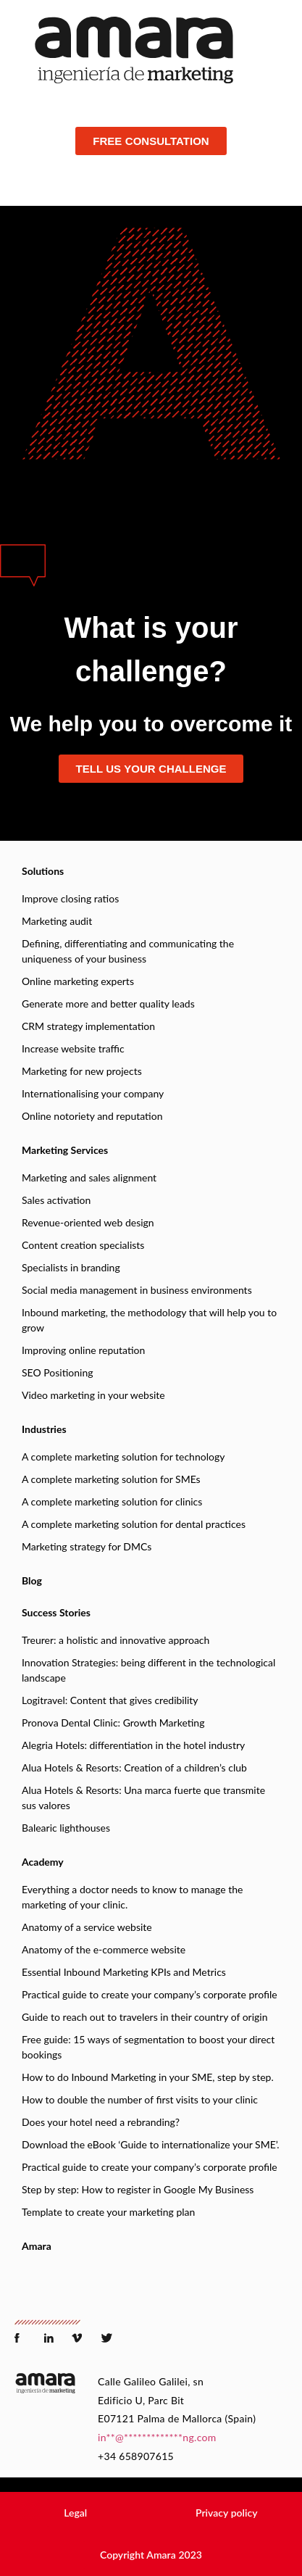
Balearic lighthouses (66, 1827)
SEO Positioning (57, 1372)
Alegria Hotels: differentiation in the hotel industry (133, 1745)
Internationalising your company (93, 1093)
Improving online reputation (83, 1350)
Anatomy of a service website (87, 1927)
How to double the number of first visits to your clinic (140, 2099)
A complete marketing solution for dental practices (134, 1524)
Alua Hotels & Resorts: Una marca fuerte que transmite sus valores (143, 1797)
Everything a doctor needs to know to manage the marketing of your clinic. (132, 1897)
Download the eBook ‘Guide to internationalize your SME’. (151, 2144)
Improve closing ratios (70, 898)
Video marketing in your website (93, 1395)
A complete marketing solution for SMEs (111, 1479)
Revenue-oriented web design (88, 1222)
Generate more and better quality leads (108, 1003)
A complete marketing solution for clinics (112, 1501)
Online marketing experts (78, 981)
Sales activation (56, 1200)
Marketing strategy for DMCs (86, 1546)
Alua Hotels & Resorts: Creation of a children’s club (134, 1767)
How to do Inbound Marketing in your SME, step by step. (148, 2077)
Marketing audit (57, 921)
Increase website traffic (73, 1048)
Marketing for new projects (82, 1071)
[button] (75, 2513)
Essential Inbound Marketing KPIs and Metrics (124, 1972)
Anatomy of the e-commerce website (103, 1949)
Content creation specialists (83, 1245)
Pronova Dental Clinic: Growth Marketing (113, 1722)
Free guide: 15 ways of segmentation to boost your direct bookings (148, 2047)
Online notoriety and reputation (92, 1116)
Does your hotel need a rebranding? (101, 2122)
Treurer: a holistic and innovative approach (115, 1640)
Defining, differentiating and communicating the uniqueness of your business (128, 951)
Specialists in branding (71, 1267)
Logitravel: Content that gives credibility (110, 1700)
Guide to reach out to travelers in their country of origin (145, 2017)
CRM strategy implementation (88, 1026)
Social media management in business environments (137, 1290)
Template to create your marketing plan (108, 2212)
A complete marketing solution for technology (123, 1456)
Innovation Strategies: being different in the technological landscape (148, 1670)
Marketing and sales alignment (89, 1177)
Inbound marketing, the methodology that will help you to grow (149, 1320)
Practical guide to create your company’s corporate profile (149, 1994)
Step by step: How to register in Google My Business (137, 2189)
